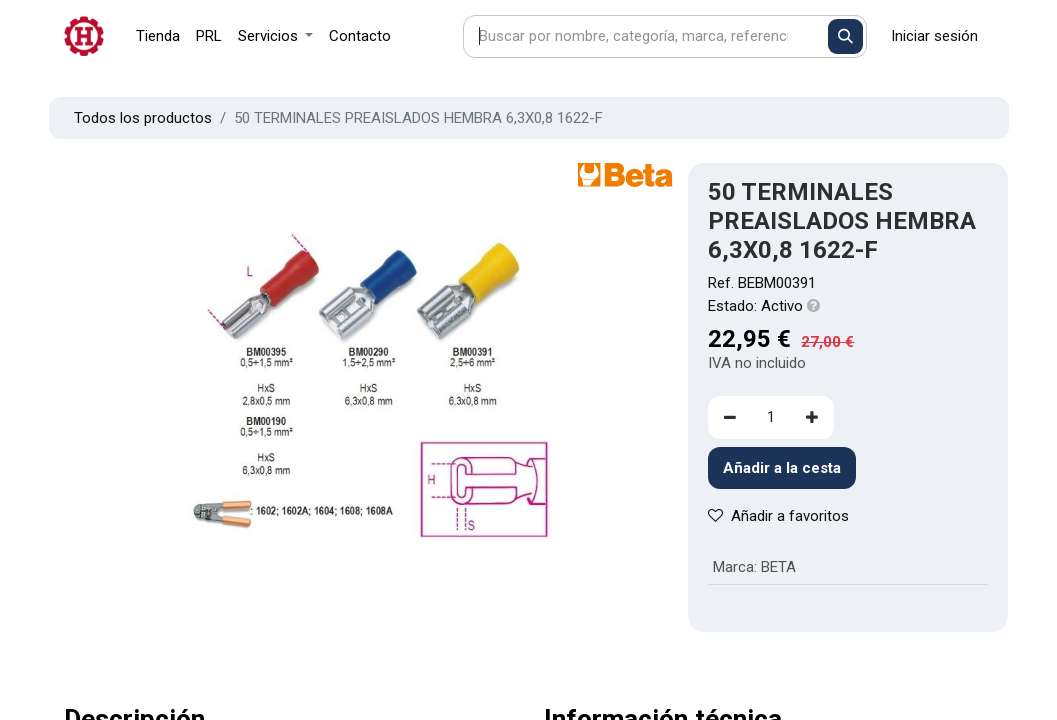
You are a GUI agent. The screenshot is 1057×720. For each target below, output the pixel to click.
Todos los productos (143, 118)
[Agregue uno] (812, 417)
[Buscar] (845, 36)
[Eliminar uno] (730, 417)
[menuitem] (158, 36)
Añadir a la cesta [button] (782, 468)
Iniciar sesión (934, 36)
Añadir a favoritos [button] (778, 516)
